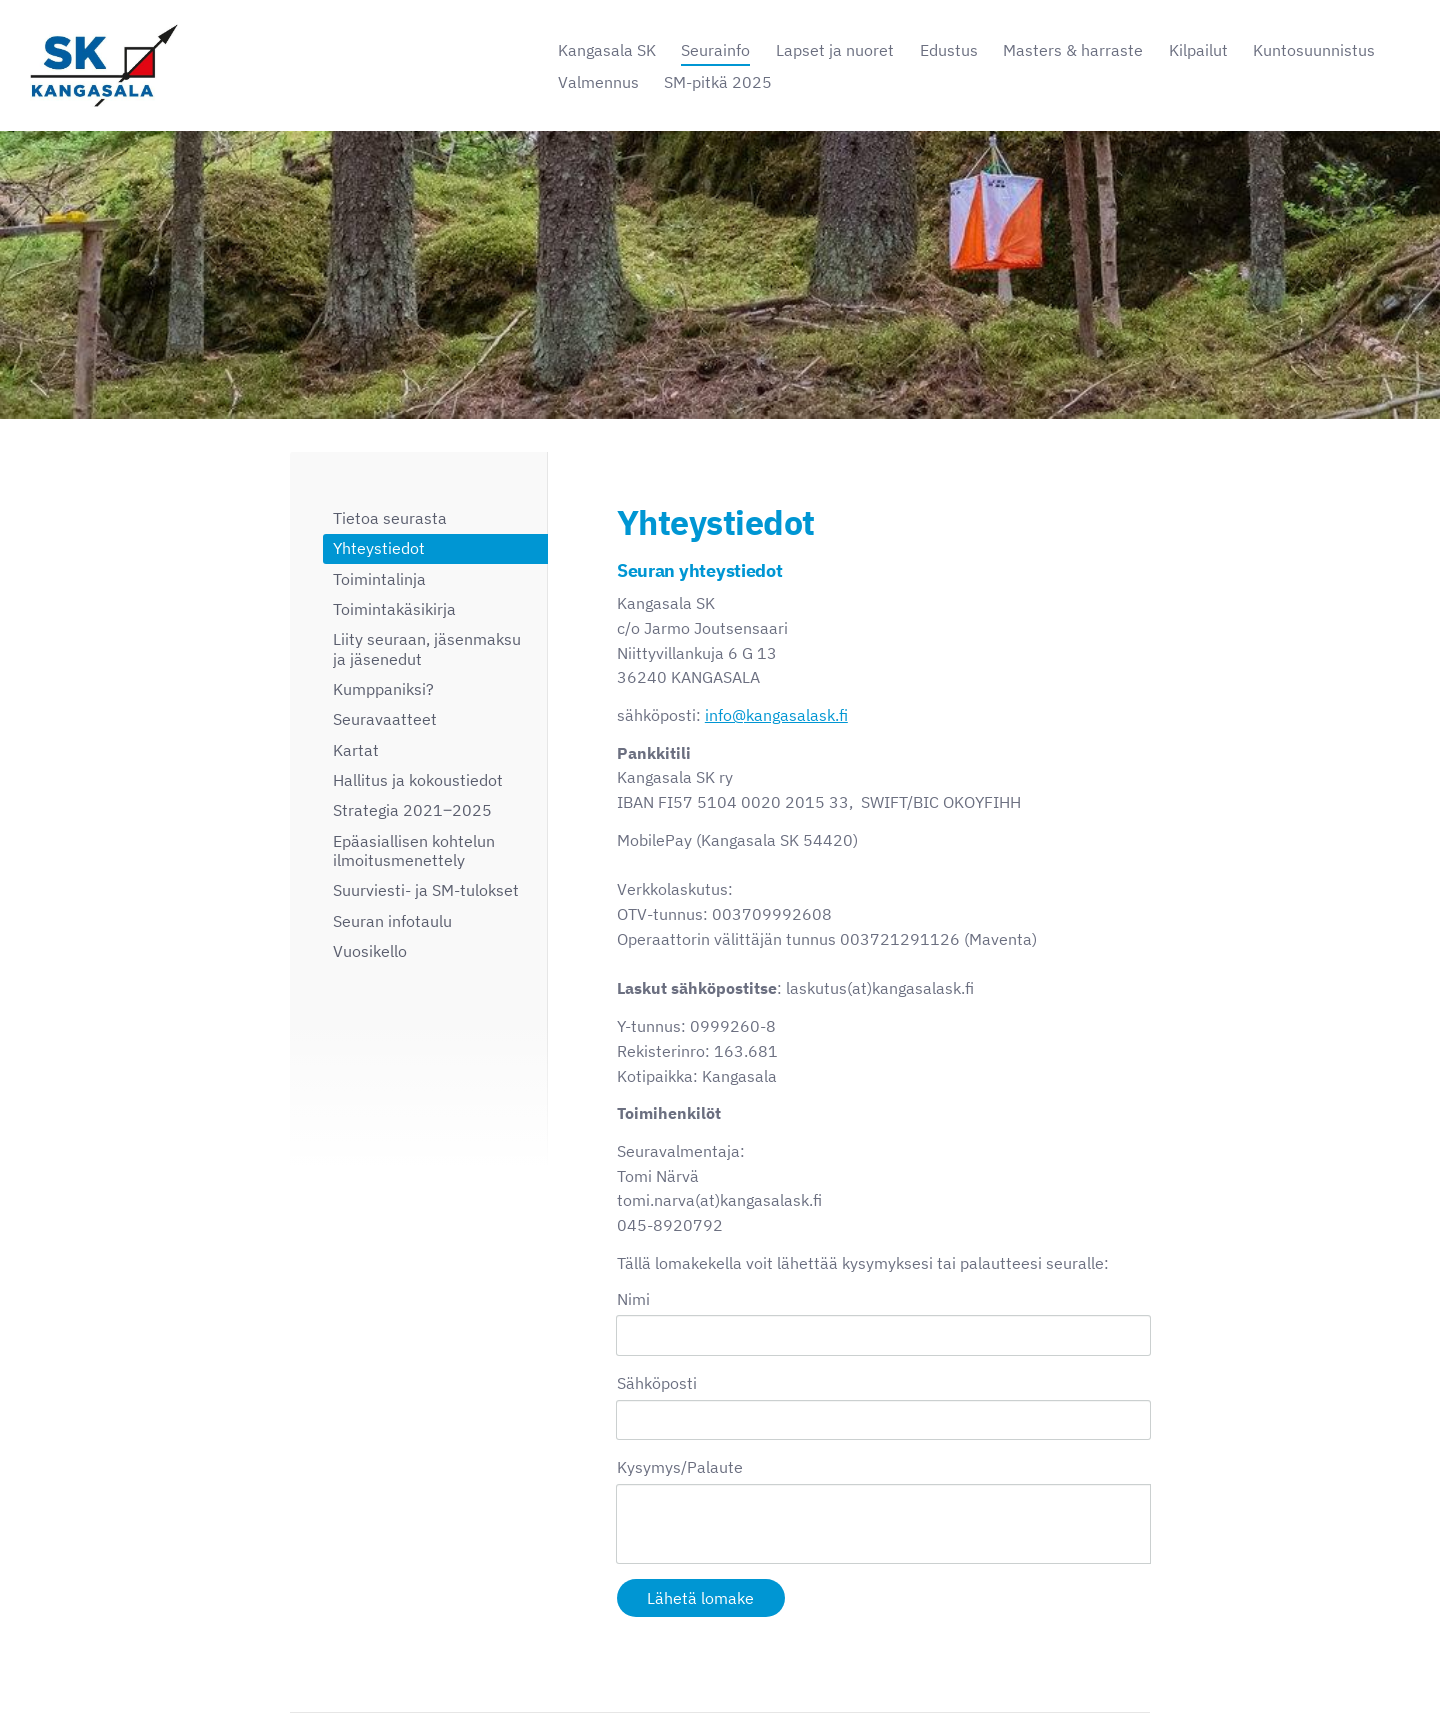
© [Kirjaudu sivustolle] (298, 1670)
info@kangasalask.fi (776, 715)
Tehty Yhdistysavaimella (1084, 1669)
